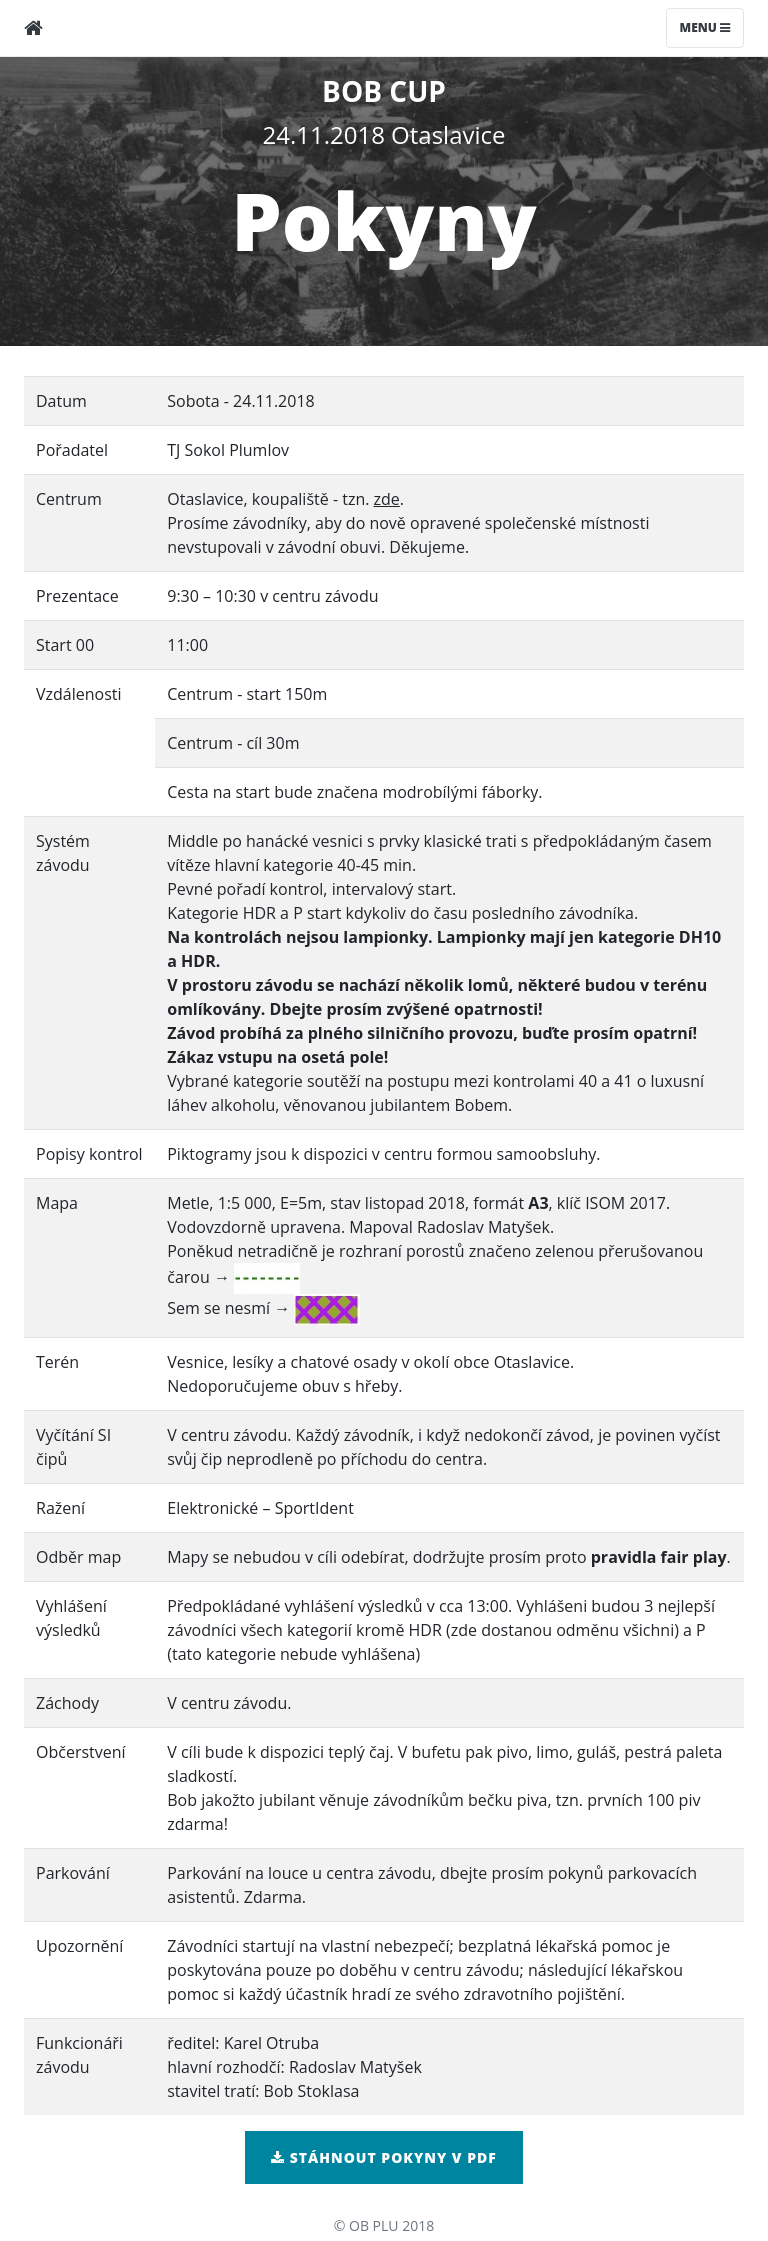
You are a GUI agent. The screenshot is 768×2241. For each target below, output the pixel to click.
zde (387, 499)
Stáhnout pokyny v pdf (384, 2157)
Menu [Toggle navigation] (705, 27)
